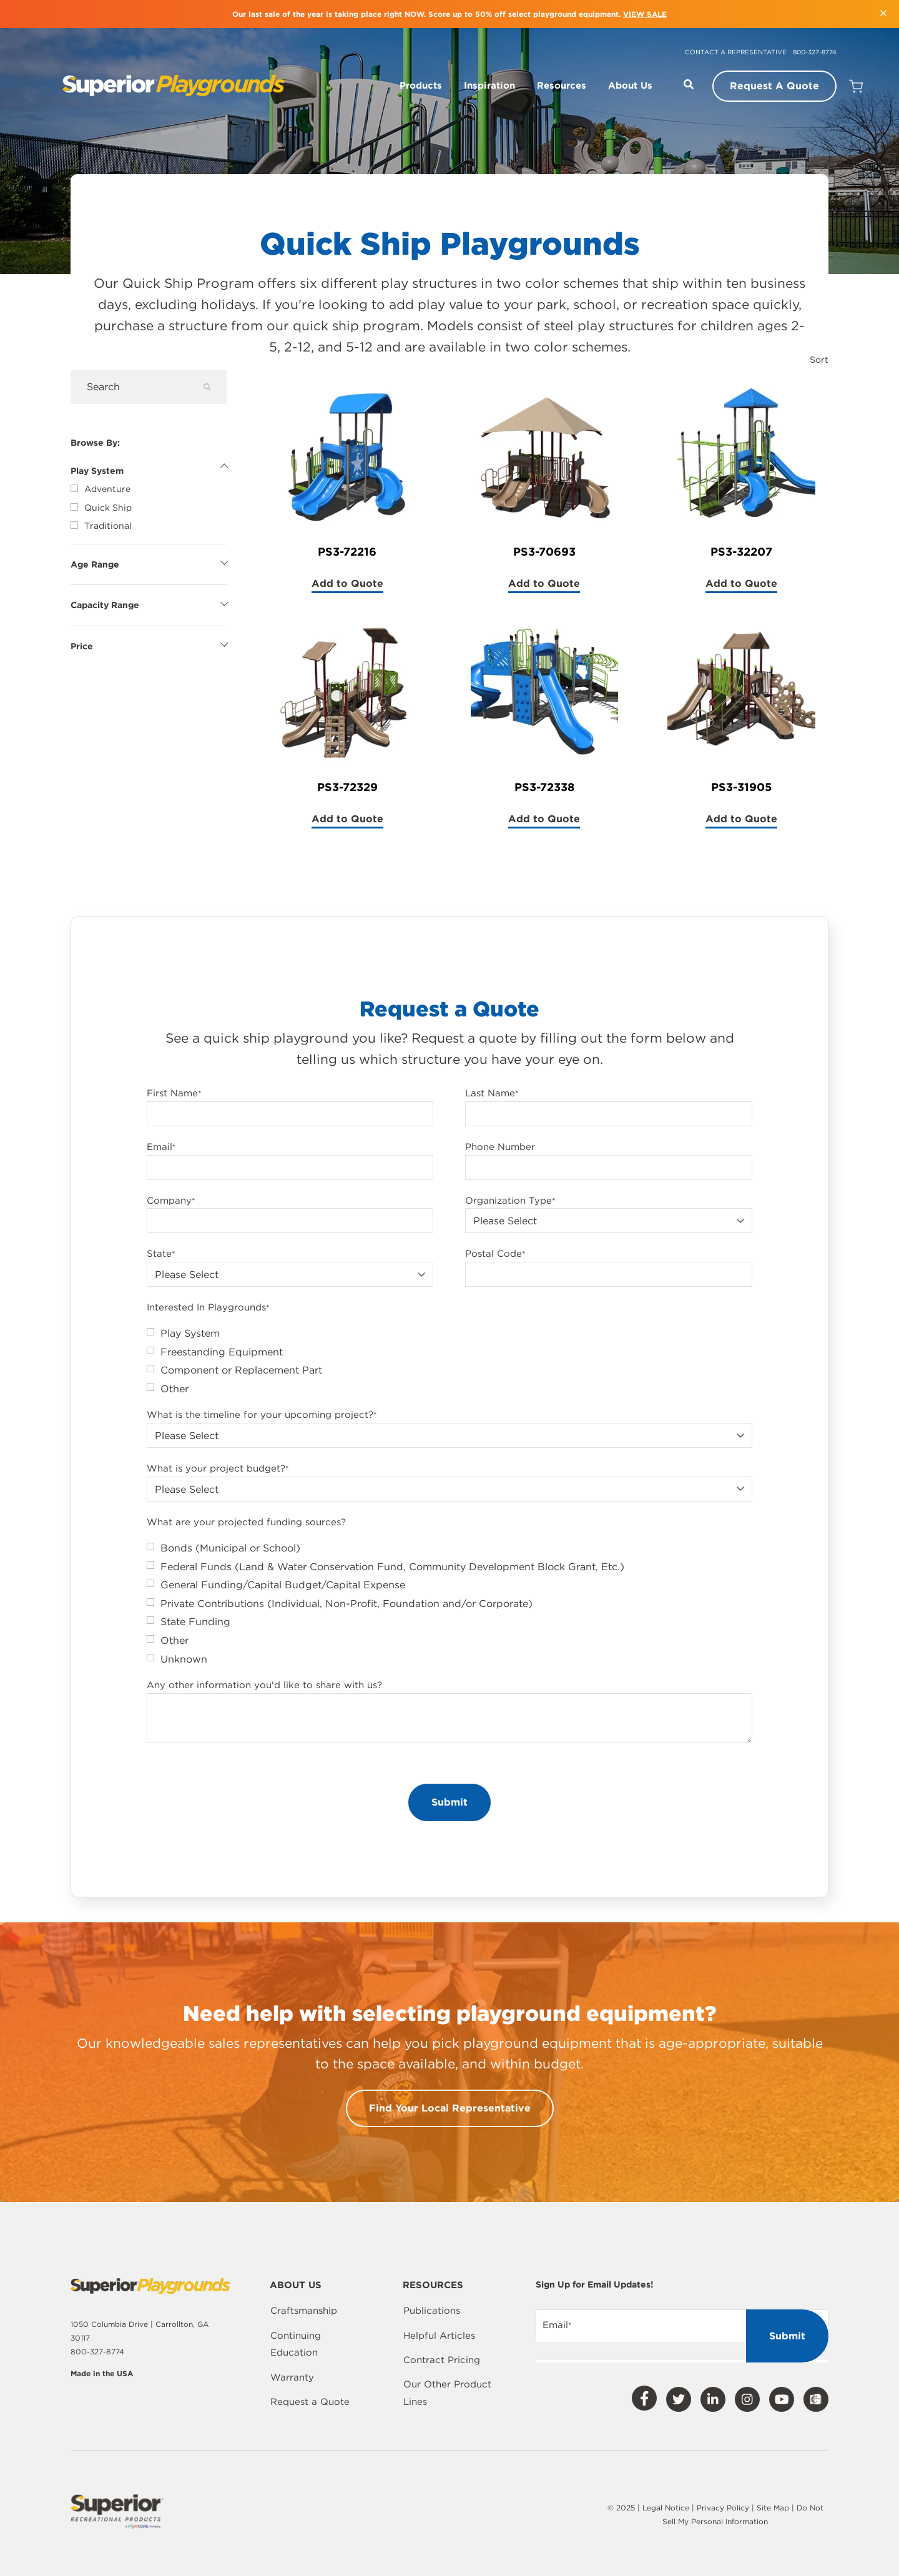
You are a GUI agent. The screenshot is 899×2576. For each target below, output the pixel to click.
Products (421, 86)
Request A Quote (774, 86)
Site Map (774, 2507)
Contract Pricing (441, 2360)
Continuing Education (295, 2344)
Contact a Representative (736, 52)
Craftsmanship (303, 2310)
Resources (561, 86)
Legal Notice (665, 2507)
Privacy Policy (723, 2507)
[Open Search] (689, 84)
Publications (431, 2310)
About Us (630, 86)
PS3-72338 (544, 787)
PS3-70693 (544, 551)
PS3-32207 (741, 551)
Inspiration (489, 86)
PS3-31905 (741, 787)
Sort (819, 360)
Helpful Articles (439, 2335)
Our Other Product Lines (447, 2393)
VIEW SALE (645, 14)
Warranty (292, 2377)
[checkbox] (449, 1361)
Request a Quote (310, 2401)
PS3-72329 (347, 787)
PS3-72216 (347, 551)
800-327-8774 (815, 52)
